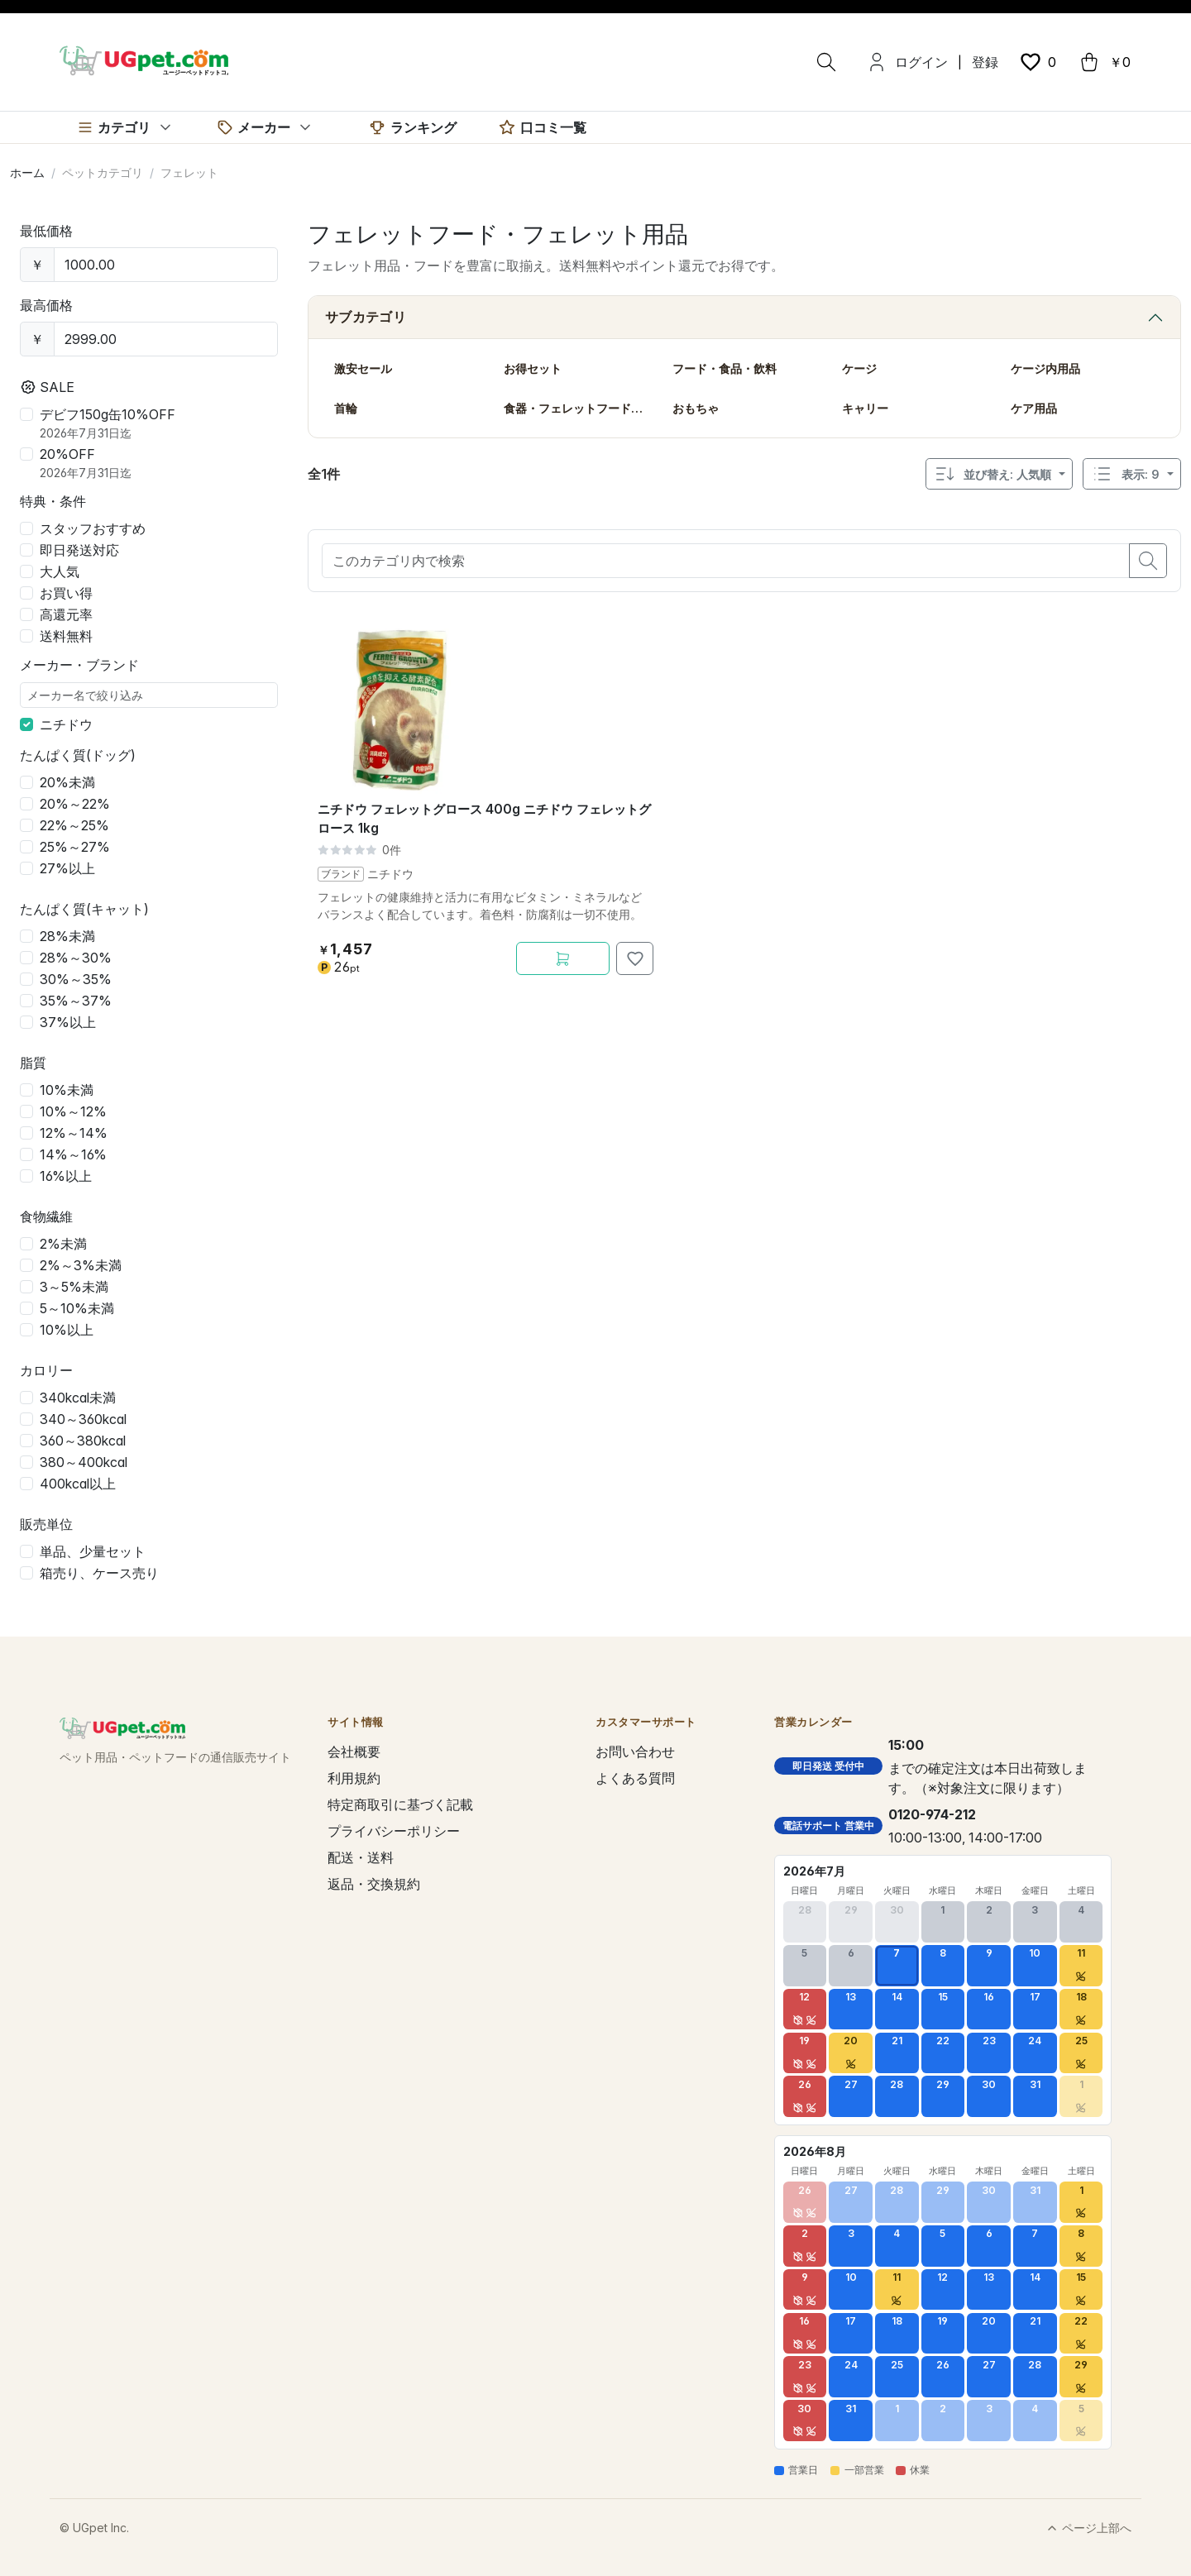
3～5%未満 (74, 1286)
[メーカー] (264, 127)
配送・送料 (361, 1857)
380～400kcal (83, 1462)
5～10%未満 (77, 1308)
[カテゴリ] (125, 127)
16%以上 (66, 1176)
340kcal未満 (78, 1397)
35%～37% (76, 1000)
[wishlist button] (1037, 62)
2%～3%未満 (81, 1265)
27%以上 (67, 868)
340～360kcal (83, 1419)
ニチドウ (66, 724)
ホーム (27, 172)
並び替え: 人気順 (992, 473)
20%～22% (75, 804)
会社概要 (354, 1751)
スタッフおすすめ (93, 528)
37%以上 (68, 1022)
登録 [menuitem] (985, 62)
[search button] (1148, 560)
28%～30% (76, 957)
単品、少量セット (93, 1551)
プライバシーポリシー (394, 1831)
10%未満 (66, 1090)
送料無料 (66, 636)
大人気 (59, 571)
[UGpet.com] (144, 59)
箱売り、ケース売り (99, 1573)
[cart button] (1104, 62)
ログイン (921, 62)
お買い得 (66, 593)
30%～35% (76, 979)
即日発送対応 (79, 550)
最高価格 (46, 305)
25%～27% (75, 847)
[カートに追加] (563, 958)
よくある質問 (635, 1778)
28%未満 (67, 936)
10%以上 (66, 1329)
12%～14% (74, 1133)
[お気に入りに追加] (634, 958)
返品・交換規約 (374, 1884)
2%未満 (63, 1243)
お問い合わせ (635, 1751)
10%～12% (73, 1111)
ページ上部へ (1088, 2528)
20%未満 (67, 782)
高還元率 (66, 614)
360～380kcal (83, 1440)
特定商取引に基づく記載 (400, 1804)
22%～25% (74, 825)
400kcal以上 (78, 1483)
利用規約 (354, 1778)
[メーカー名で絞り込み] (149, 695)
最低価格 (46, 230)
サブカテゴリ (365, 316)
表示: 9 (1125, 473)
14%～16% (73, 1154)
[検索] (826, 62)
